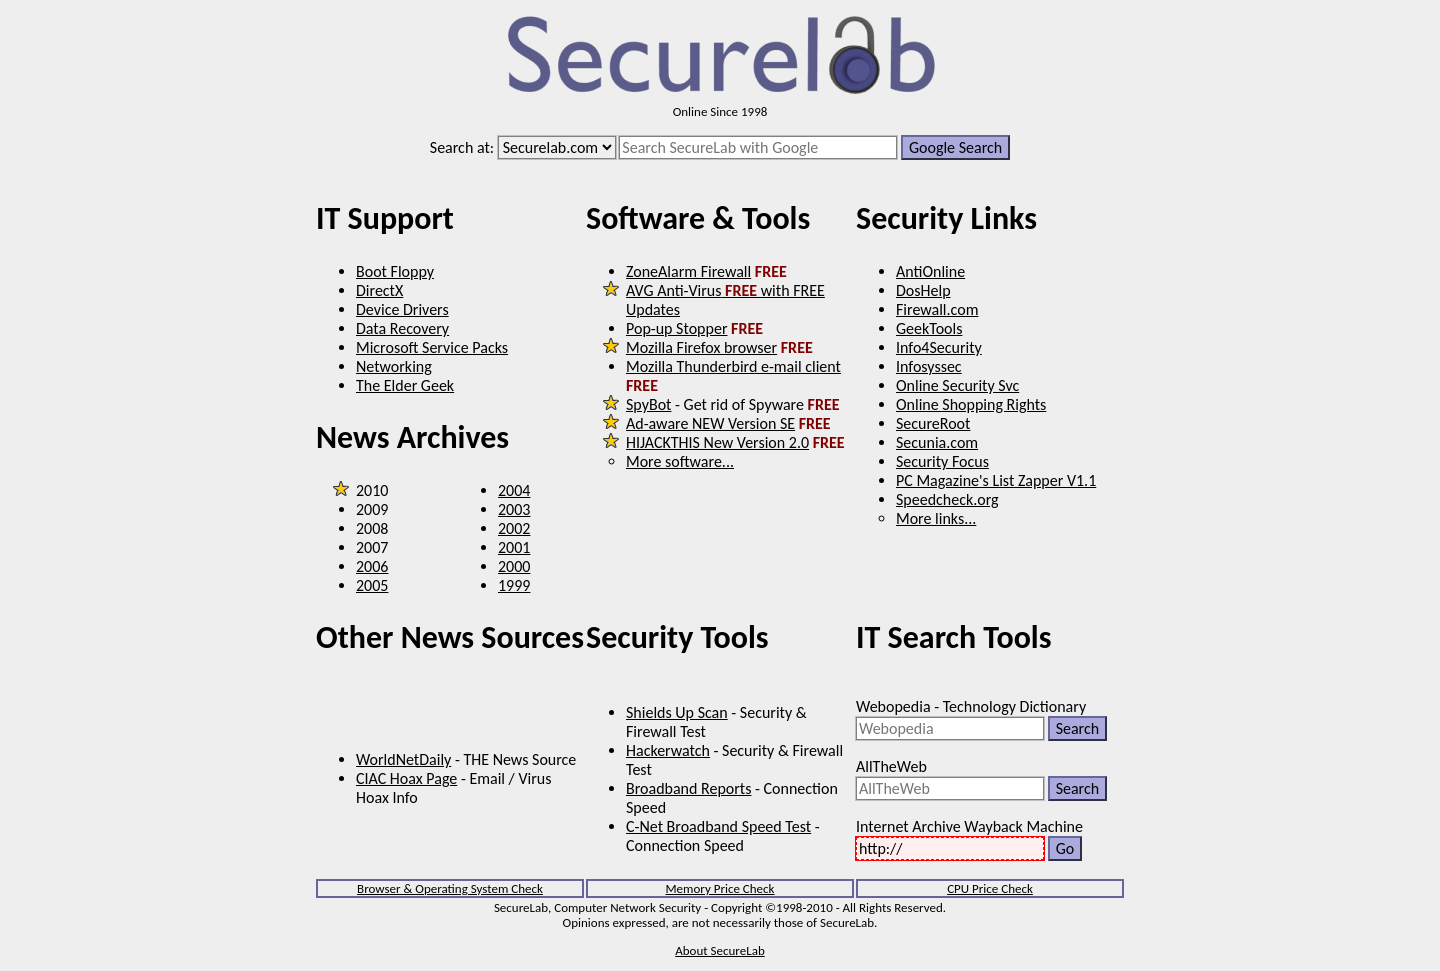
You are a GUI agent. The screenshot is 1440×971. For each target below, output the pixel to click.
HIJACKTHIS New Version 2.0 (717, 442)
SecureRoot (933, 423)
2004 (514, 490)
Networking (394, 366)
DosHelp (923, 290)
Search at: (462, 147)
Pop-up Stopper (676, 328)
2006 (372, 566)
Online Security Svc (957, 385)
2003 (514, 509)
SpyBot (648, 404)
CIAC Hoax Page (406, 778)
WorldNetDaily (403, 759)
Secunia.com (937, 442)
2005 (372, 585)
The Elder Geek (405, 385)
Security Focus (942, 461)
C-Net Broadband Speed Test (718, 826)
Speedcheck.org (947, 499)
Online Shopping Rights (971, 404)
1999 (514, 585)
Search (1078, 728)
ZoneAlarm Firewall (688, 271)
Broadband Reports (688, 788)
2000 (514, 566)
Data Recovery (402, 328)
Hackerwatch (668, 750)
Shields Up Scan (677, 712)
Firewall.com (937, 309)
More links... (936, 518)
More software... (680, 461)
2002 (514, 528)
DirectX (379, 290)
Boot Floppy (395, 271)
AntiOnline (930, 271)
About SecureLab (719, 950)
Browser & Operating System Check (450, 888)
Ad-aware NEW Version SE (710, 423)
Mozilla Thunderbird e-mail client (733, 366)
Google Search (955, 147)
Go (1065, 848)
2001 (514, 547)
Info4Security (939, 347)
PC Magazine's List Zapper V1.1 (996, 480)
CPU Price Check (990, 888)
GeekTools (929, 328)
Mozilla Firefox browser (701, 347)
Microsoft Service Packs (432, 347)
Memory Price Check (719, 888)
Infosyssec (929, 366)
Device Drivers (402, 309)
